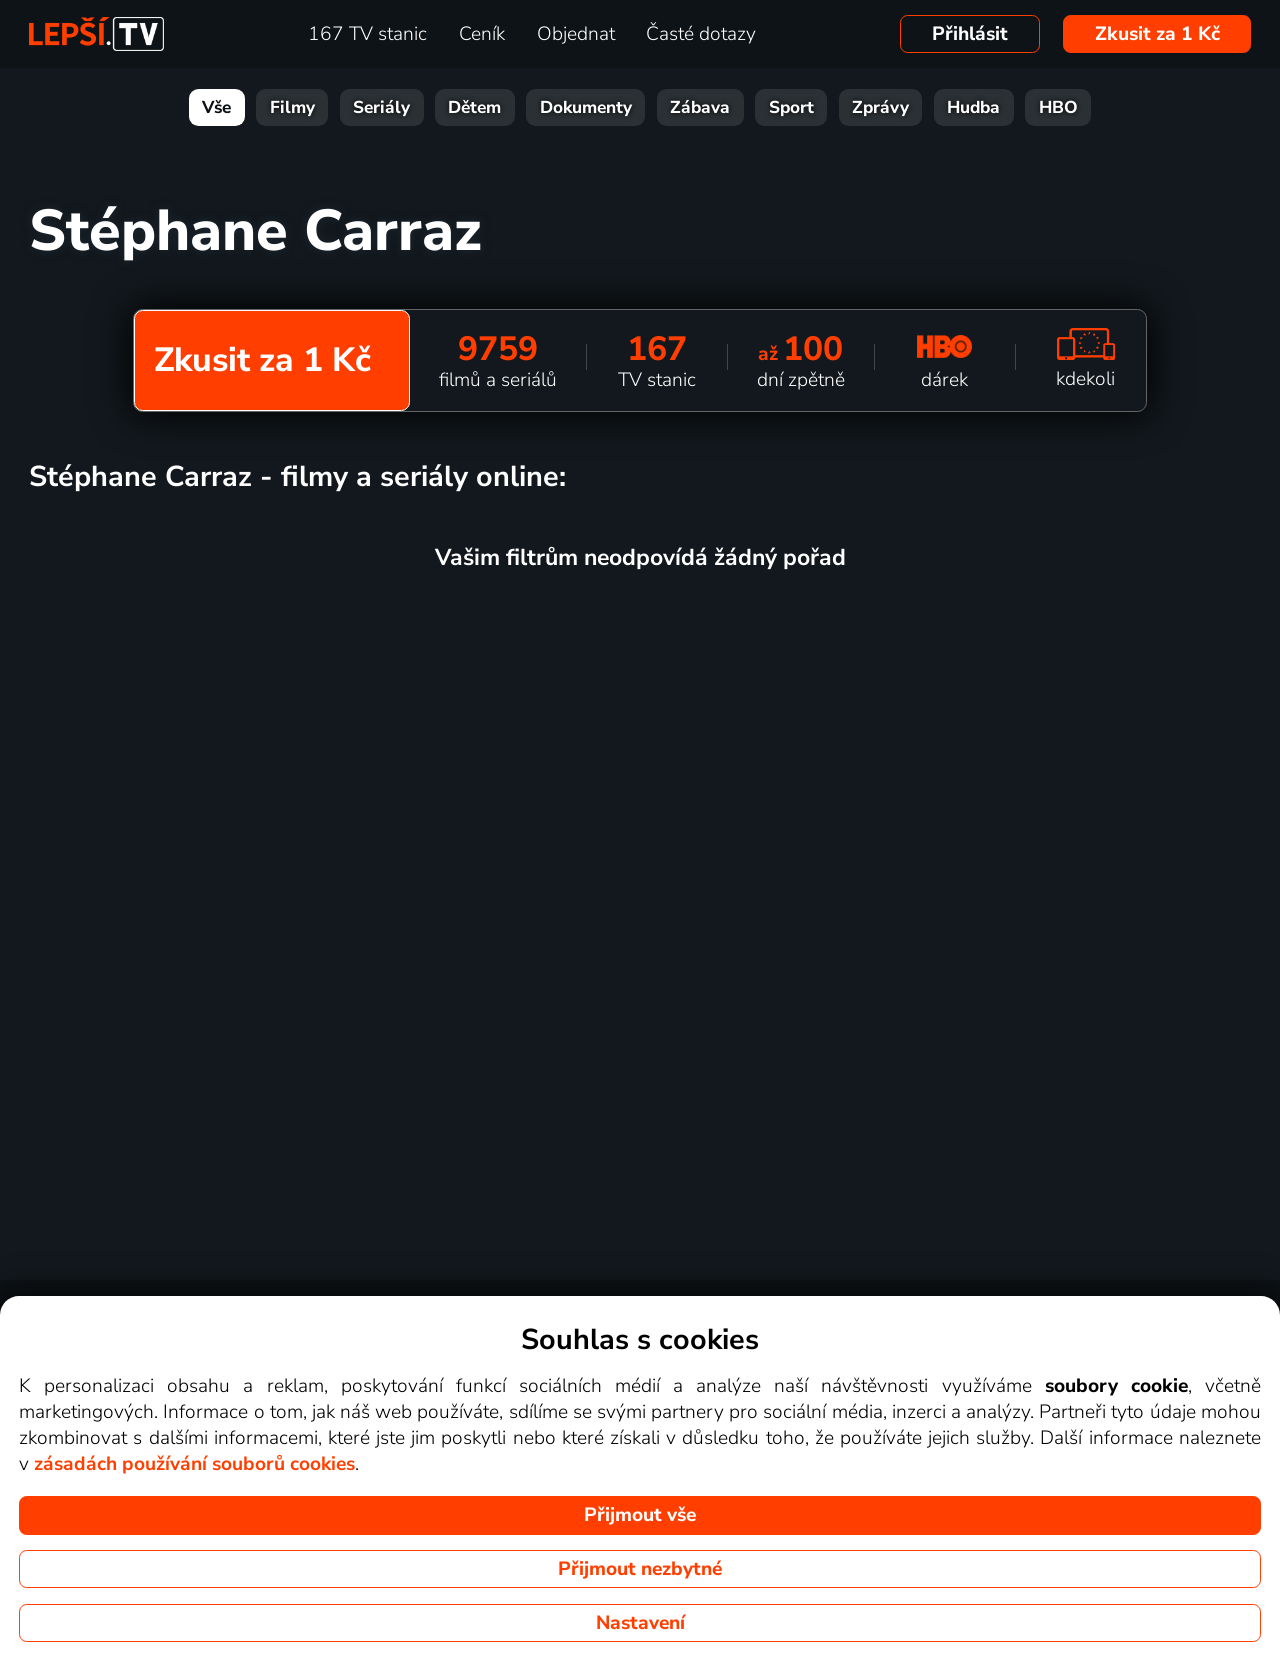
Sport (791, 107)
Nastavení (640, 1623)
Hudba (973, 107)
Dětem (474, 107)
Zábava (700, 107)
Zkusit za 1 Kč (1157, 34)
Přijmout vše (640, 1515)
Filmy (292, 107)
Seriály (381, 107)
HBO (1058, 107)
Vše (216, 107)
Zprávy (880, 107)
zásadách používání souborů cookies (194, 1464)
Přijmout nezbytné (640, 1569)
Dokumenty (586, 107)
